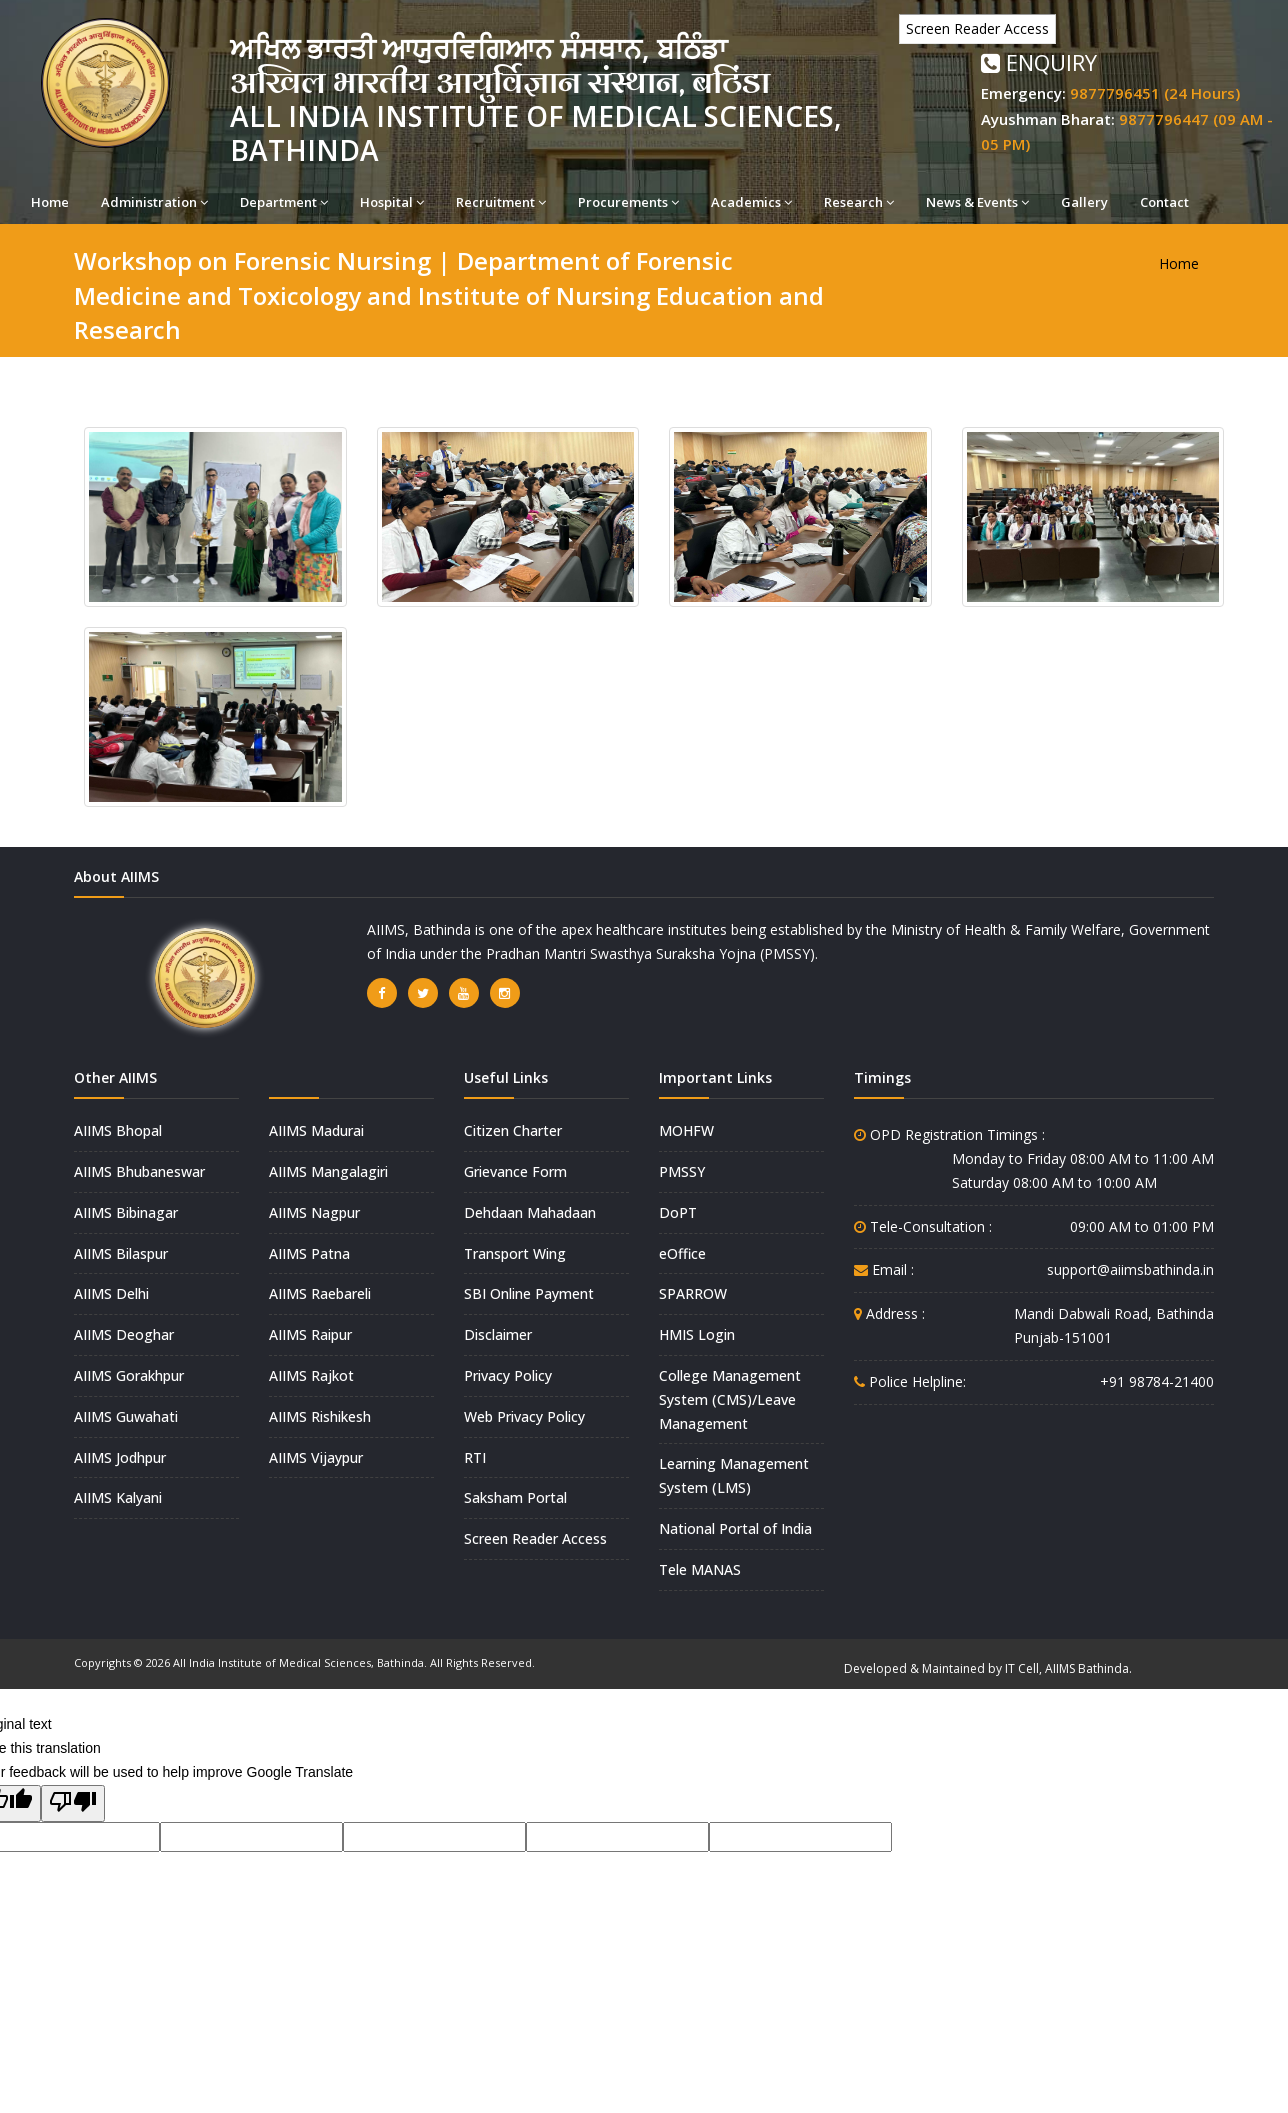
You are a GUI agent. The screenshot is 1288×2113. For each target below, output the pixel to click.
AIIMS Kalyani (118, 1497)
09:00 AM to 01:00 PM (1142, 1226)
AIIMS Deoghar (124, 1334)
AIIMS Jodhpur (120, 1457)
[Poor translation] (73, 1804)
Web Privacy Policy (524, 1416)
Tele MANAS (700, 1569)
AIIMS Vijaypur (316, 1457)
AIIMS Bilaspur (121, 1253)
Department (284, 202)
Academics (751, 202)
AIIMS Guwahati (126, 1416)
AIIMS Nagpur (314, 1212)
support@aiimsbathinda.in (1130, 1269)
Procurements (628, 202)
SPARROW (693, 1293)
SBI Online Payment (529, 1293)
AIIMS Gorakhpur (129, 1375)
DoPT (678, 1212)
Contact (1164, 202)
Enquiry (1039, 62)
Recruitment (501, 202)
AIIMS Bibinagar (126, 1212)
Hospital (392, 202)
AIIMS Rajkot (311, 1375)
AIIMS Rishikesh (320, 1416)
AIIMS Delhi (111, 1293)
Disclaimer (498, 1334)
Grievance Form (515, 1171)
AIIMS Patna (309, 1253)
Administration (154, 202)
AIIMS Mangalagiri (328, 1171)
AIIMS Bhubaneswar (139, 1171)
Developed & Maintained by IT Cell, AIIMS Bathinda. (988, 1668)
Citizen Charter (513, 1130)
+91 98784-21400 (1157, 1381)
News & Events (977, 202)
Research (859, 202)
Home (50, 202)
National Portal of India (735, 1528)
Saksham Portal (515, 1497)
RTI (475, 1457)
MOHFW (686, 1130)
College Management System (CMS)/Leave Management (730, 1399)
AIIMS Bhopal (118, 1130)
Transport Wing (515, 1253)
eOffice (682, 1253)
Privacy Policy (508, 1375)
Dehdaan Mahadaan (530, 1212)
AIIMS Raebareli (320, 1293)
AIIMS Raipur (310, 1334)
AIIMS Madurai (316, 1130)
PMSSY (682, 1171)
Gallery (1084, 202)
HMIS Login (697, 1334)
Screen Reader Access (977, 28)
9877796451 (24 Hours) (1155, 93)
